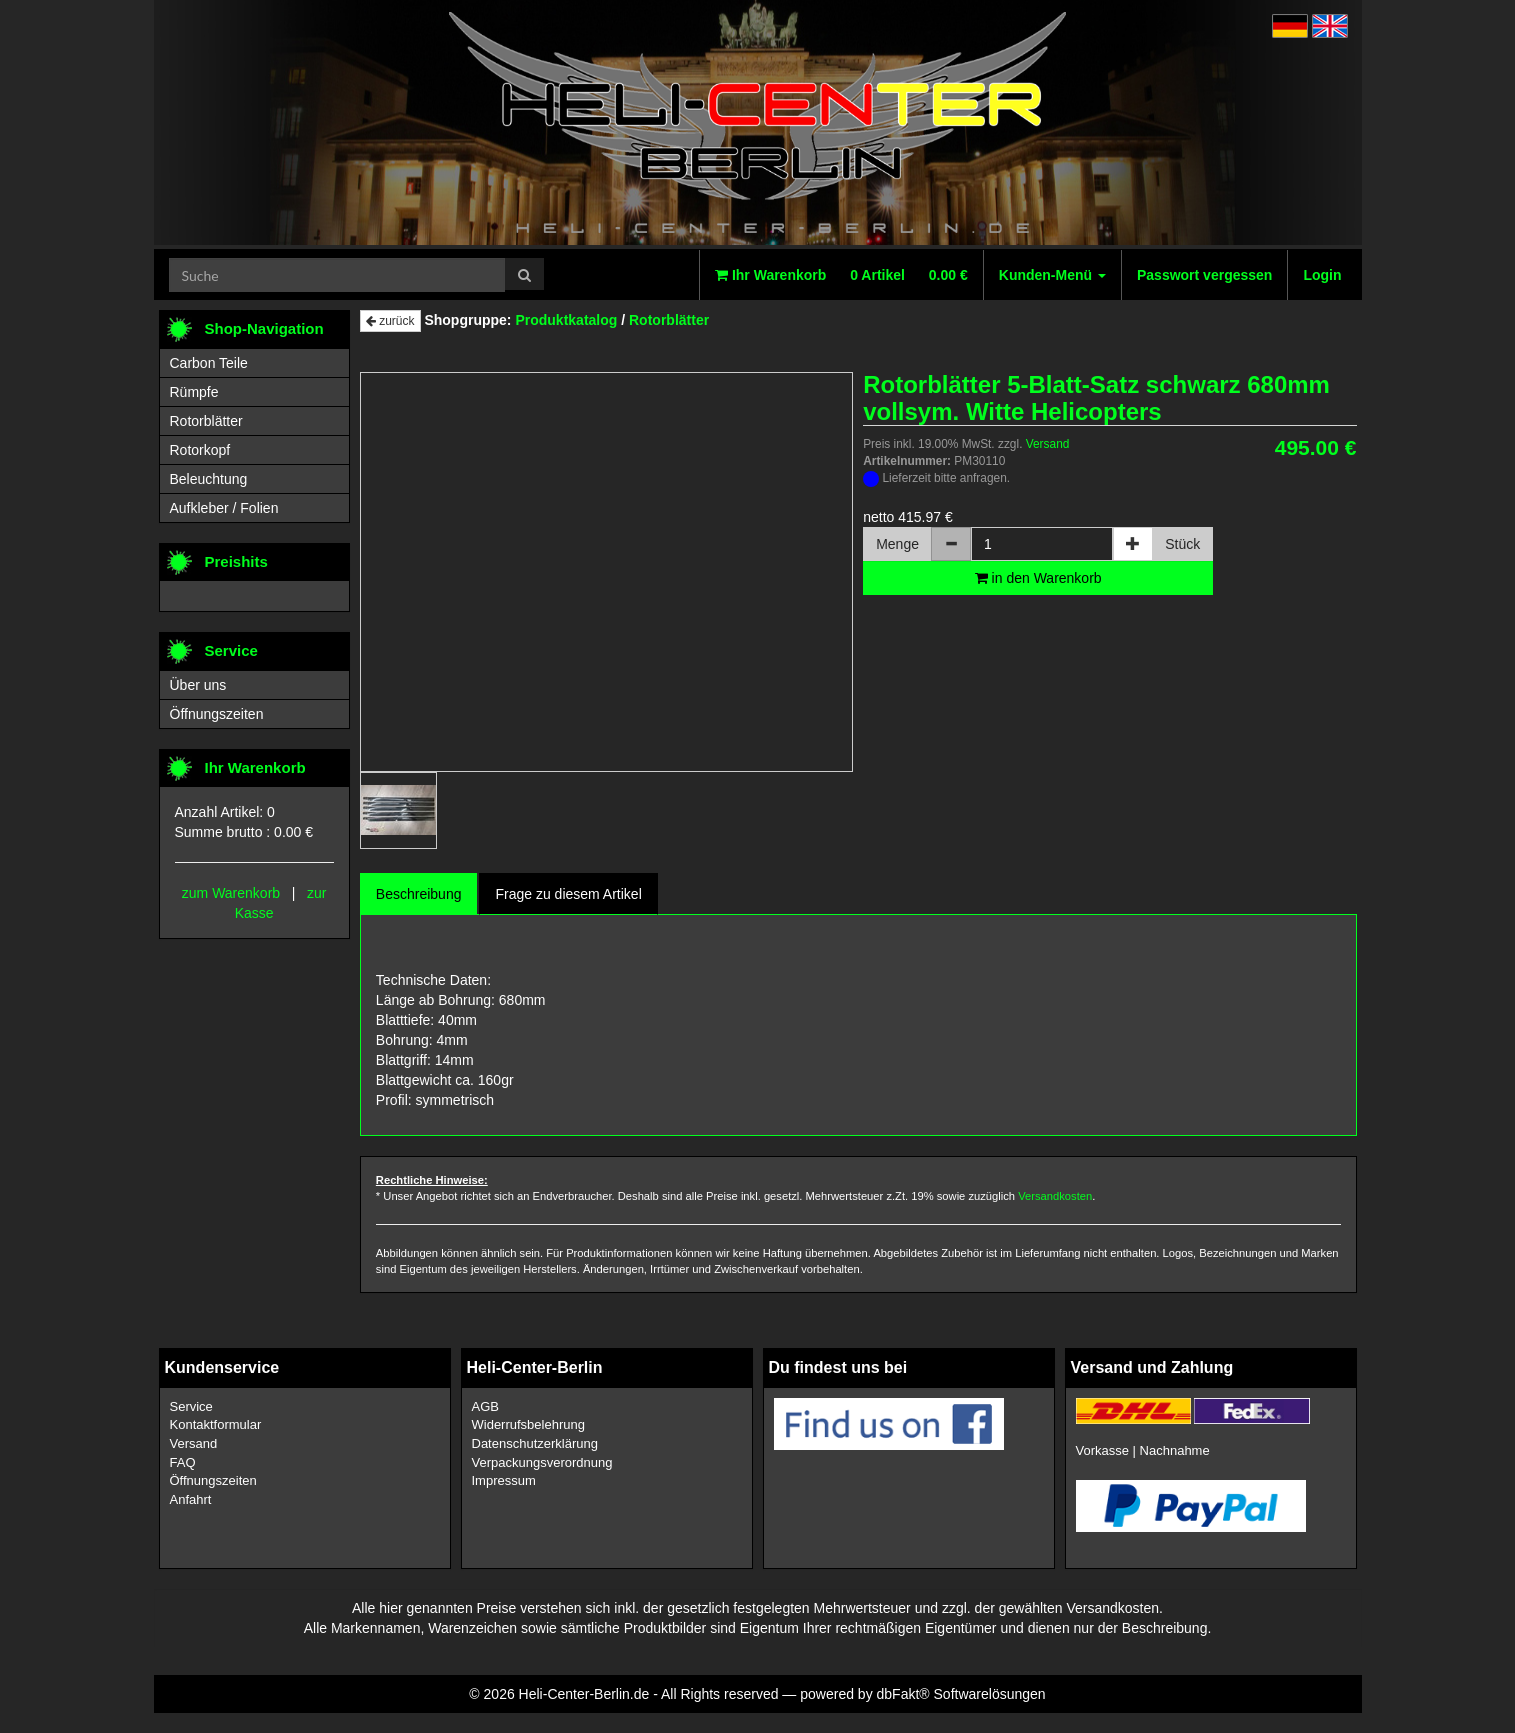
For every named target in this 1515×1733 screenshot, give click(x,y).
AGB (485, 1406)
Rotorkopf (200, 450)
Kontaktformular (216, 1424)
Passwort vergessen (1204, 275)
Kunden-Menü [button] (1052, 275)
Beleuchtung (209, 479)
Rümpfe (194, 392)
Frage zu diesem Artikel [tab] (568, 894)
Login (1322, 275)
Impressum (504, 1480)
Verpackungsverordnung (542, 1462)
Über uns (198, 685)
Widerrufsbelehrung (528, 1424)
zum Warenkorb (231, 893)
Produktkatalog (566, 320)
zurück (390, 321)
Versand (1048, 444)
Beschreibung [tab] (419, 894)
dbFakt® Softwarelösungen (961, 1694)
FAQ (183, 1462)
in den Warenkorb (1038, 578)
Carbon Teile (209, 363)
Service (191, 1406)
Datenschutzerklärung (535, 1443)
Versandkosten (1055, 1196)
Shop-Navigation (264, 328)
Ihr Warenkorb (841, 275)
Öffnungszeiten (217, 714)
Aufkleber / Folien (224, 508)
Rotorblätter (669, 320)
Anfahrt (191, 1499)
